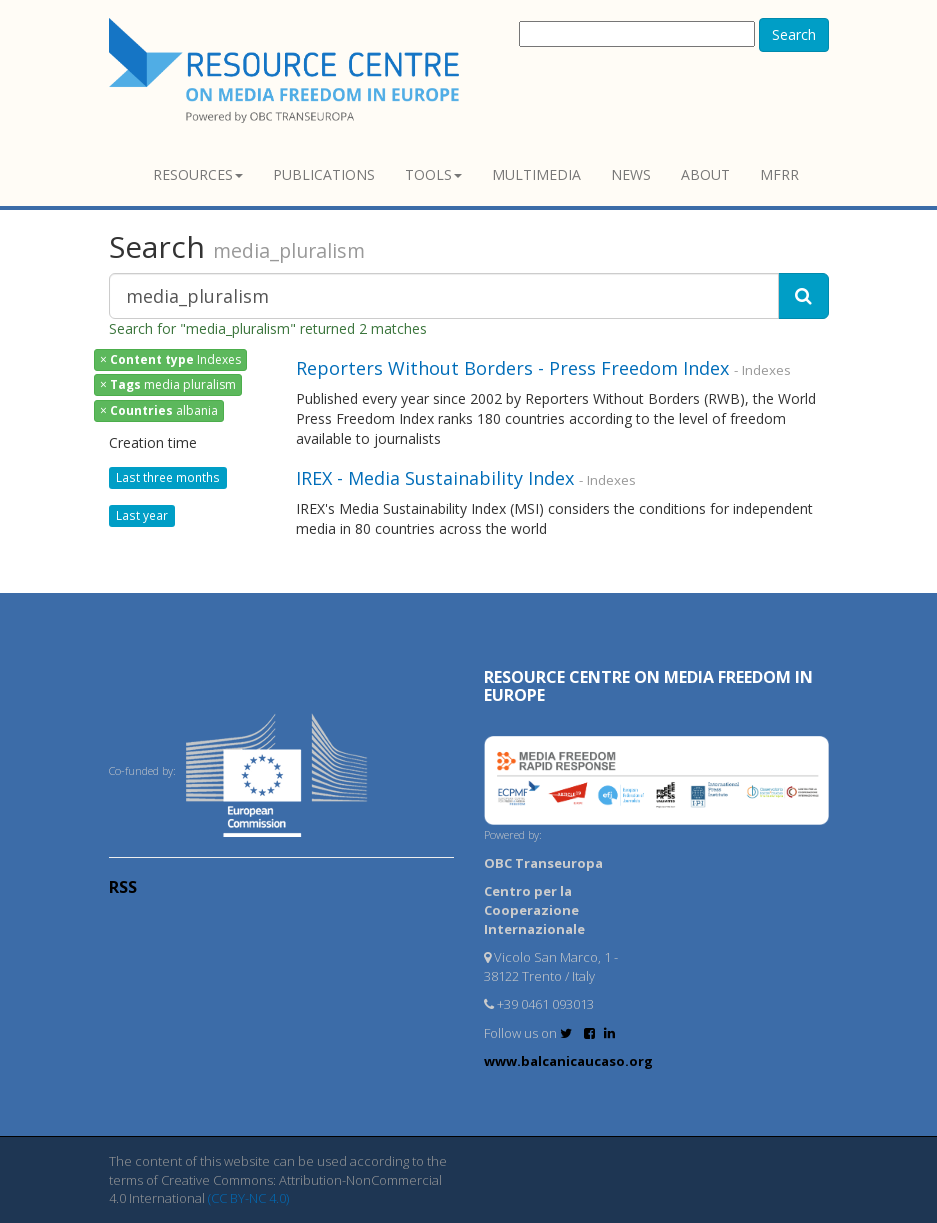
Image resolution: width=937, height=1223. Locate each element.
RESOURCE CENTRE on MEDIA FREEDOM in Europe (648, 686)
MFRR (779, 174)
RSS (123, 887)
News (631, 174)
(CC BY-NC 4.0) (248, 1198)
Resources (198, 174)
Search (794, 34)
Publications (324, 174)
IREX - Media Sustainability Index (435, 478)
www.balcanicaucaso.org (568, 1061)
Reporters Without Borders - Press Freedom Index (515, 368)
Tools (433, 174)
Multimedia (536, 174)
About (705, 174)
